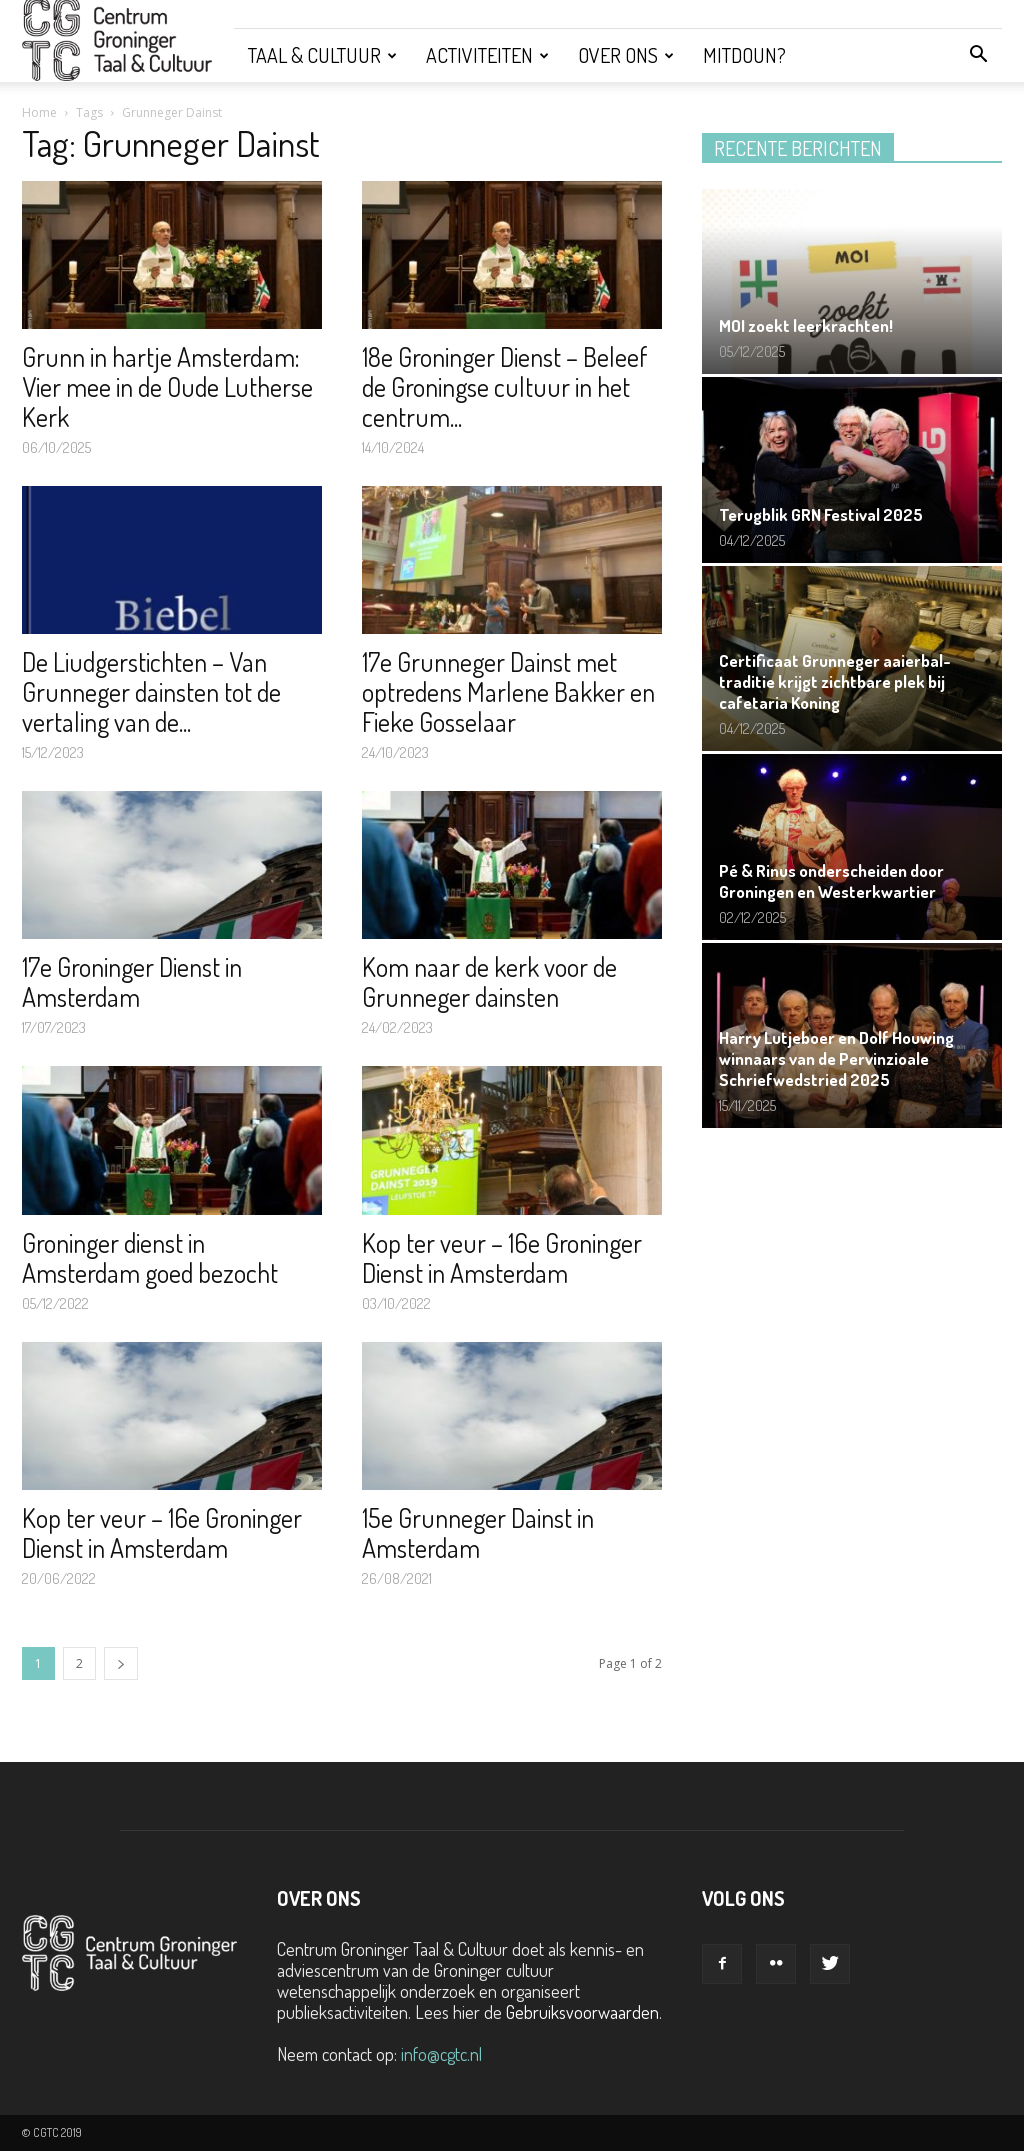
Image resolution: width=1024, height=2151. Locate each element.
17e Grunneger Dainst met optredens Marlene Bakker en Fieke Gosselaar (508, 691)
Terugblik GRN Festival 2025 (821, 514)
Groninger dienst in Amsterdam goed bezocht (150, 1257)
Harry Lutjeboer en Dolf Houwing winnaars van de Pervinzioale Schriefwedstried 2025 (836, 1058)
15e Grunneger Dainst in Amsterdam (478, 1532)
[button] (978, 55)
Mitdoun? (744, 55)
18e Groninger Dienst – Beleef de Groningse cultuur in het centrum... (505, 386)
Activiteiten (487, 55)
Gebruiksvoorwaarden (582, 2012)
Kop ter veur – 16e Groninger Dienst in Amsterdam (502, 1257)
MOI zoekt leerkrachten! (806, 325)
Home (39, 112)
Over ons (626, 55)
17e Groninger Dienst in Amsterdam (132, 981)
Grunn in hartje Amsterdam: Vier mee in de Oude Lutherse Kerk (167, 386)
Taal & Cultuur (322, 55)
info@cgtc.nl (441, 2054)
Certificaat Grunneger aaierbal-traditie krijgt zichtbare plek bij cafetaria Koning (835, 681)
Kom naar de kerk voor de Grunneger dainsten (489, 981)
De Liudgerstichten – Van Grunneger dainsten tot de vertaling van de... (151, 691)
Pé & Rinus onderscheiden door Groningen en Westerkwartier (831, 881)
